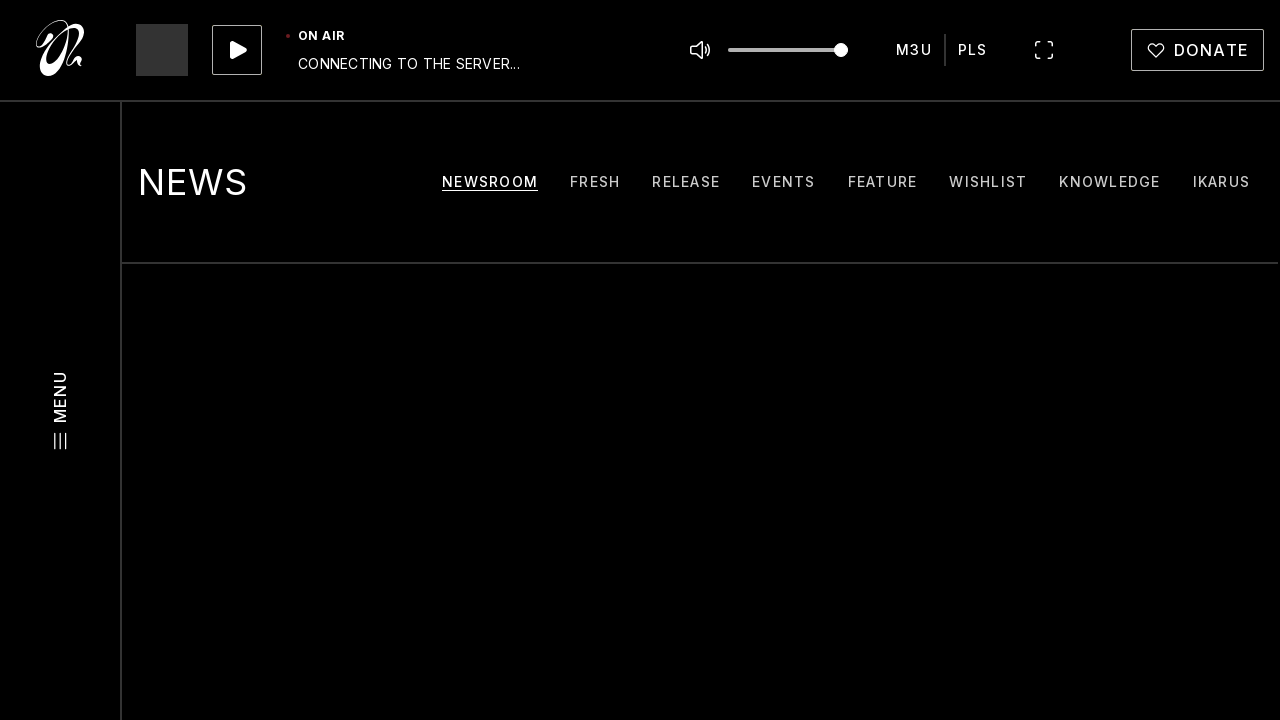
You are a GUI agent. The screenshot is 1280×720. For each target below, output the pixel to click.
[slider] (841, 50)
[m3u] (914, 50)
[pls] (973, 50)
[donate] (1198, 50)
